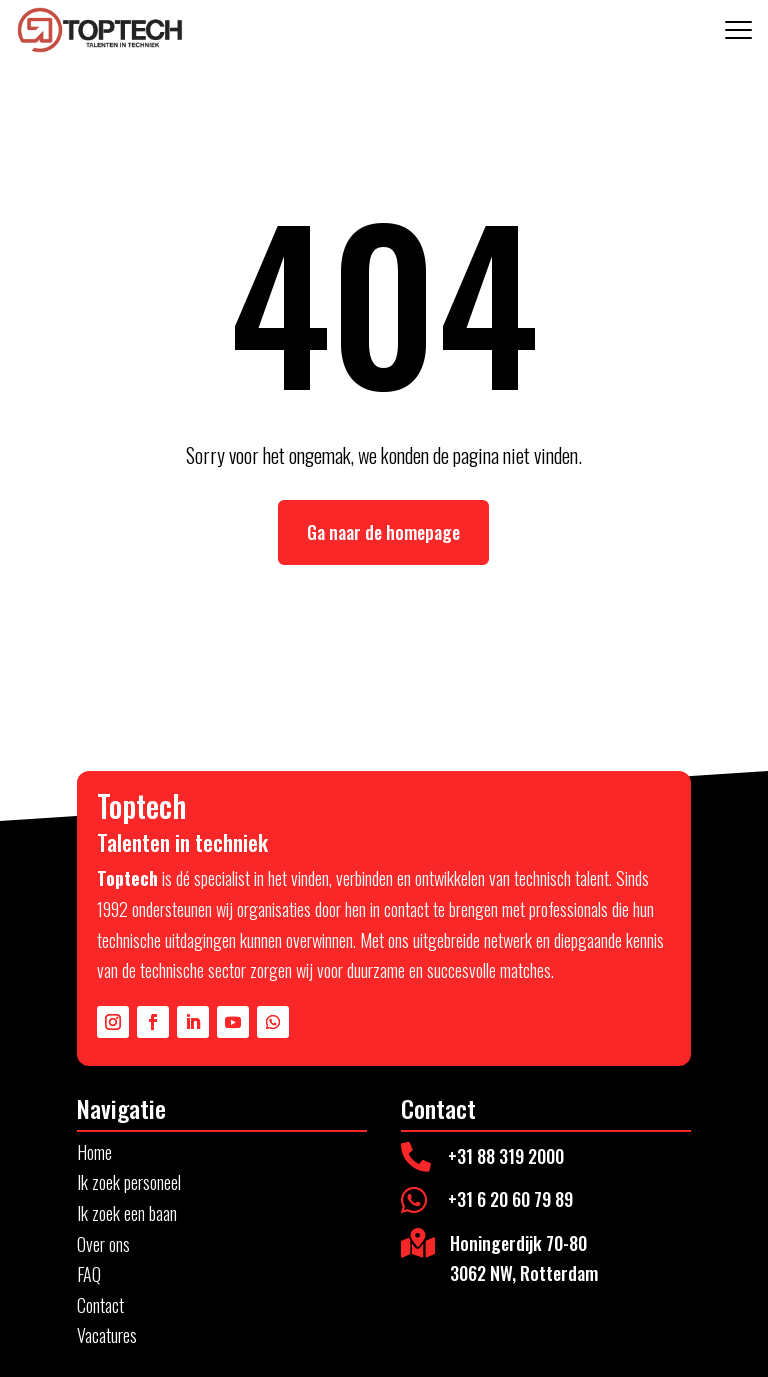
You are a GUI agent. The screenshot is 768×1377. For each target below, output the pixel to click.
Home (94, 1152)
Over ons (103, 1244)
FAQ (89, 1274)
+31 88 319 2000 (506, 1156)
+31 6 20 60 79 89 (510, 1199)
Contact (100, 1305)
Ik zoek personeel (129, 1182)
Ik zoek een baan (127, 1213)
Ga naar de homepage (383, 532)
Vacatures (107, 1335)
